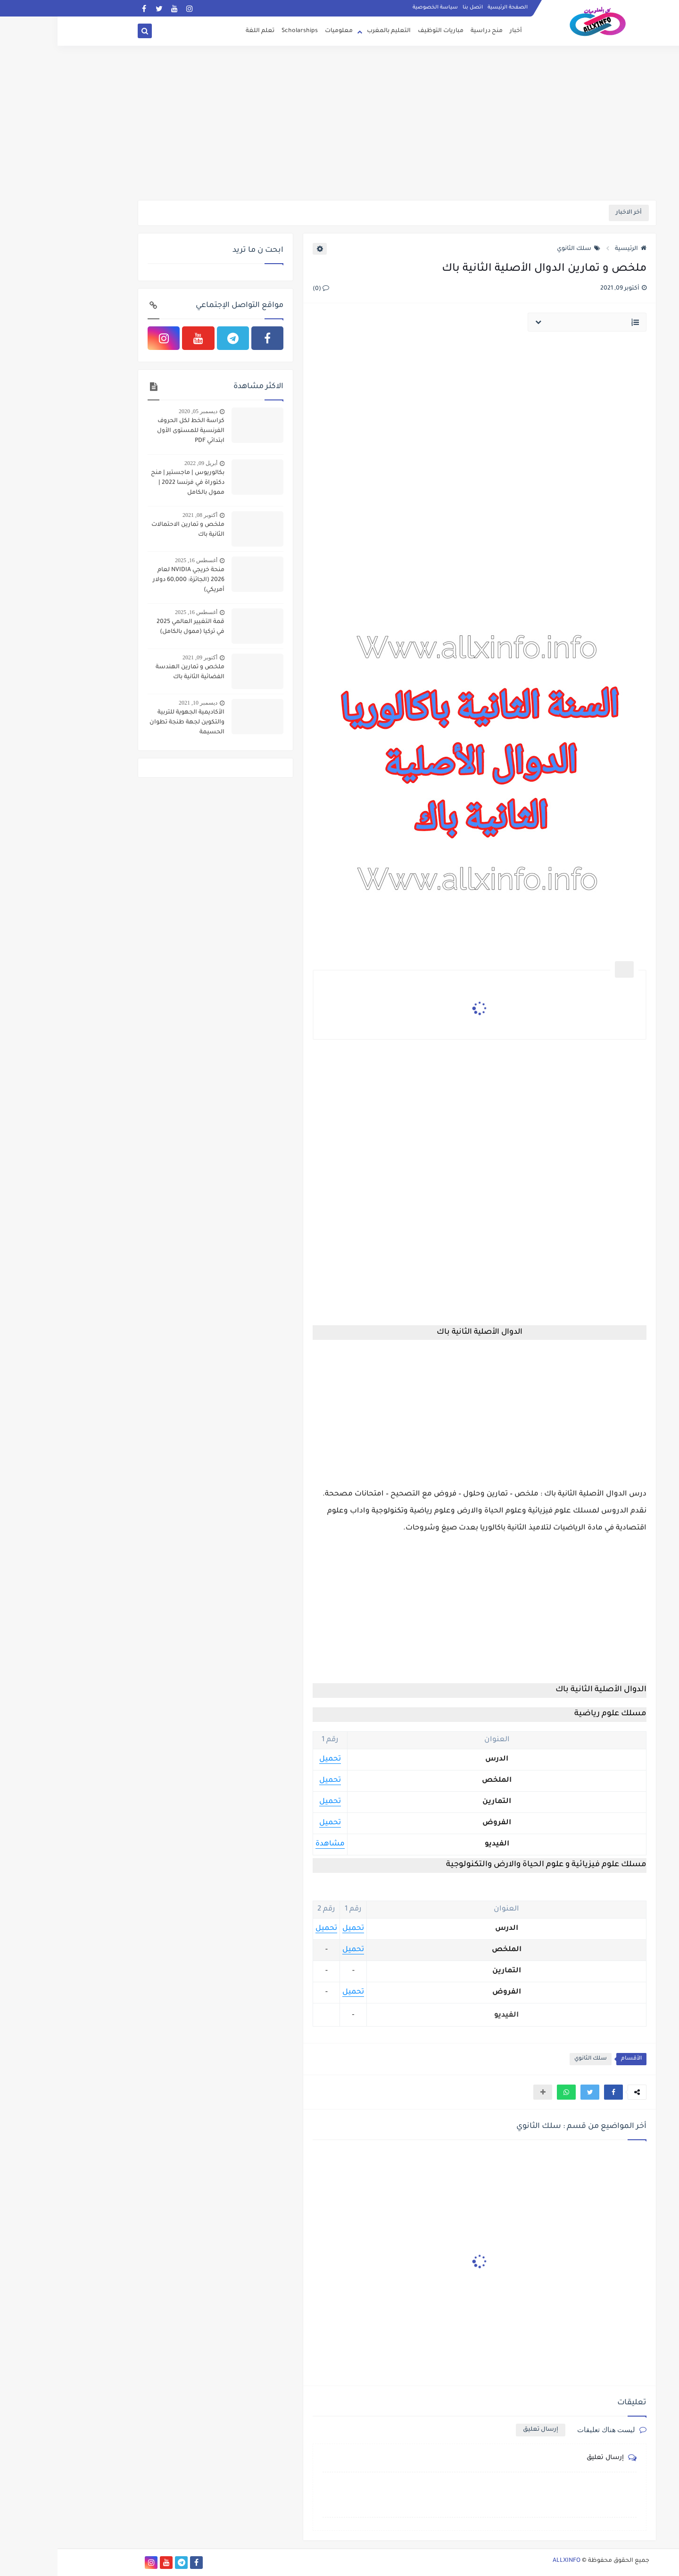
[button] (556, 2092)
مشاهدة (272, 1844)
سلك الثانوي (521, 249)
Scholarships (242, 31)
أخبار (458, 31)
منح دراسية (429, 31)
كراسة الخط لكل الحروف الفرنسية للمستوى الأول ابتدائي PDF (133, 431)
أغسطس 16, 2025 (138, 560)
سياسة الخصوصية (377, 7)
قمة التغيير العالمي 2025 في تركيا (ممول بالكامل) (133, 627)
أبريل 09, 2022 (143, 463)
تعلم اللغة (202, 31)
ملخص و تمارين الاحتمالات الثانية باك (130, 530)
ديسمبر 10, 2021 (140, 702)
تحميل (272, 1759)
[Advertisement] (339, 127)
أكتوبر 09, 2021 (142, 657)
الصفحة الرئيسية (450, 7)
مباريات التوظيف (383, 31)
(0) (263, 289)
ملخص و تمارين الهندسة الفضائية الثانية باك (132, 672)
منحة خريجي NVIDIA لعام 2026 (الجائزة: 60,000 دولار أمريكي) (131, 580)
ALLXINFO (509, 2561)
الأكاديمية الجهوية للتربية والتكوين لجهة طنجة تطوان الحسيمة (129, 722)
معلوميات (281, 31)
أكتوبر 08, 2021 (142, 515)
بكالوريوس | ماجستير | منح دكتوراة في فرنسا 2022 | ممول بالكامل (130, 483)
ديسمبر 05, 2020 (140, 411)
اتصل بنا (415, 7)
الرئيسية (573, 249)
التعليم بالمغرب (331, 31)
